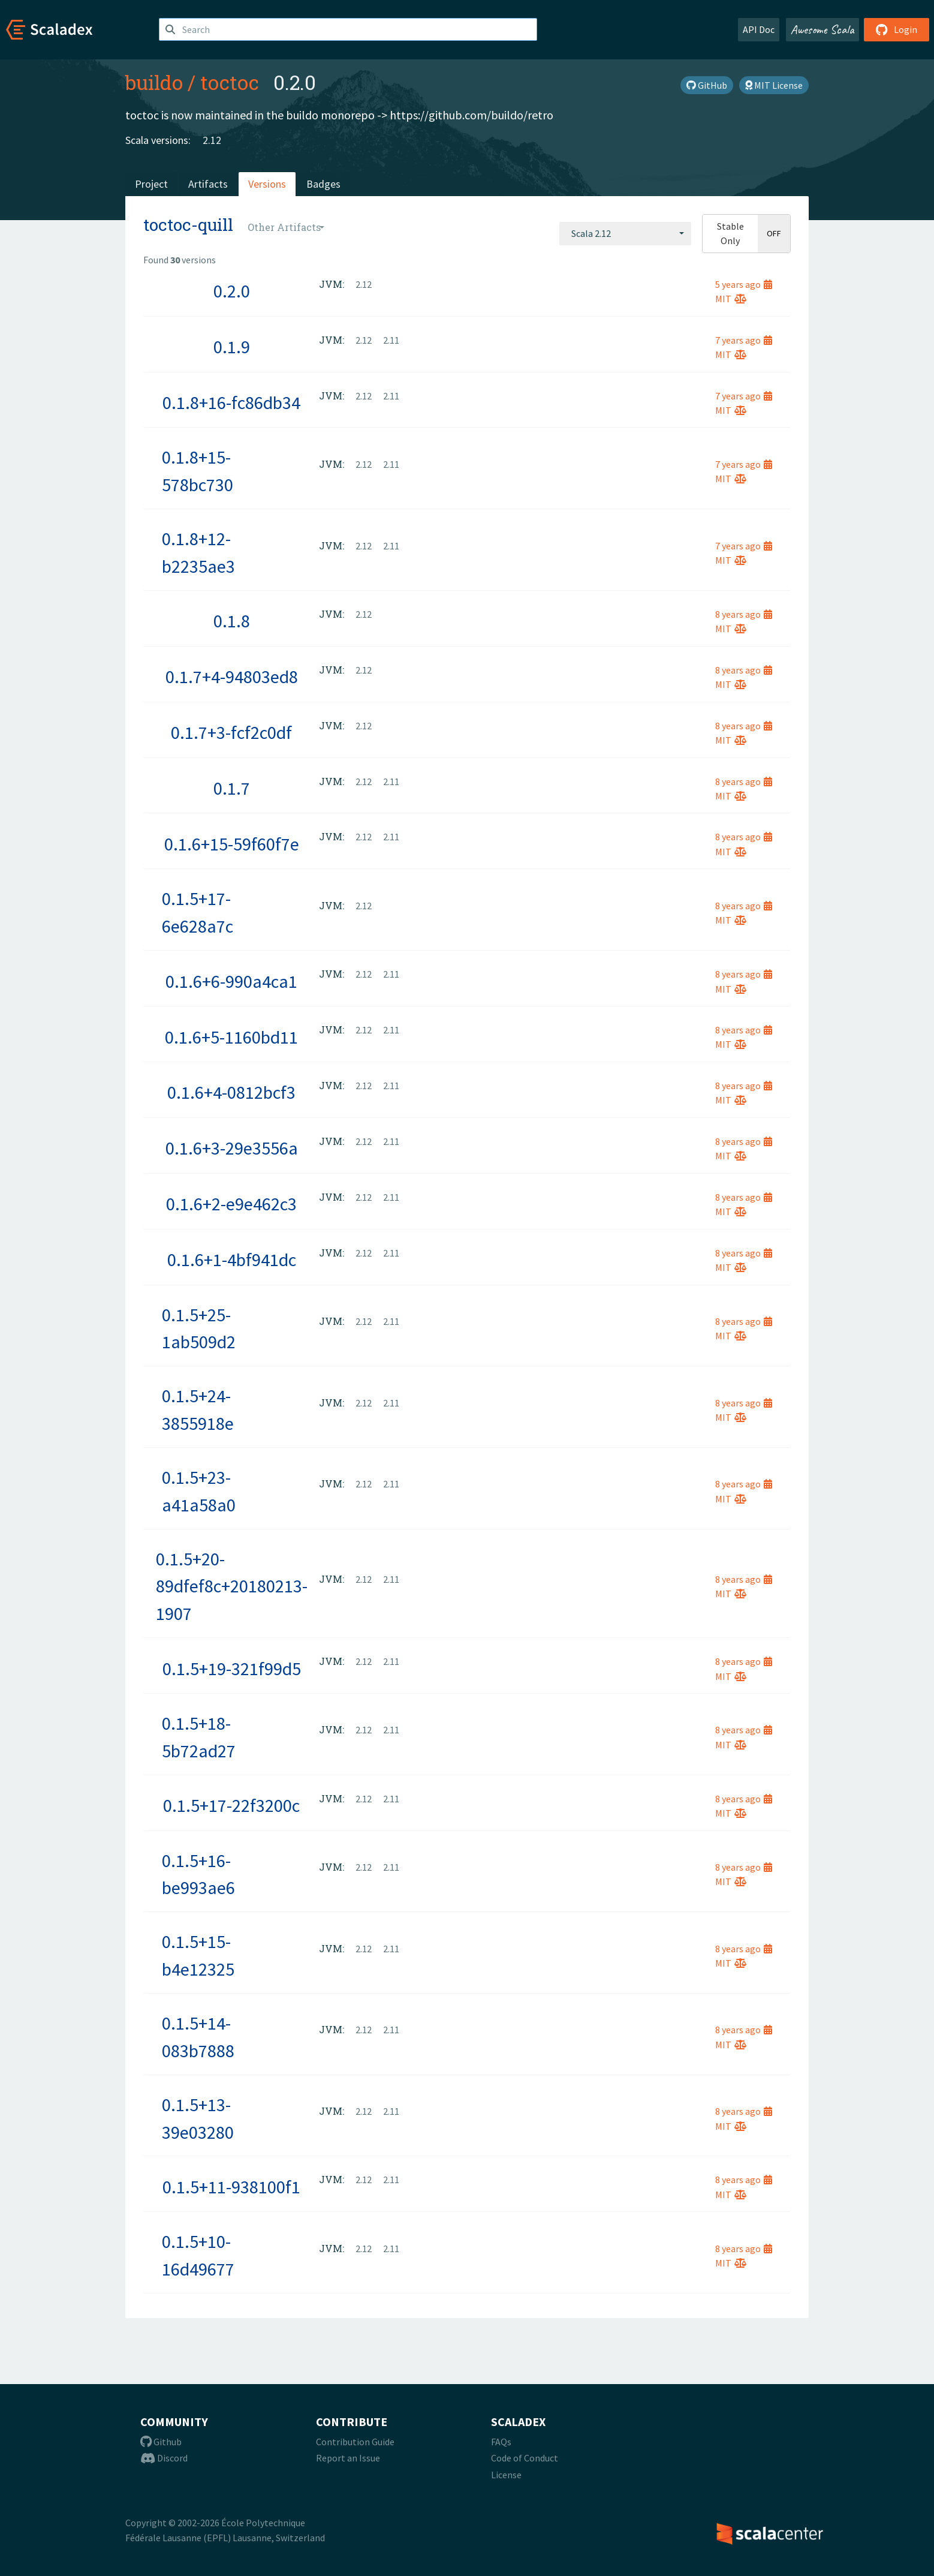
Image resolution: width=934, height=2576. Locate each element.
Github (161, 2442)
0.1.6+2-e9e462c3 (231, 1203)
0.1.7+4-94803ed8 (231, 676)
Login (896, 29)
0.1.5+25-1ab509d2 (199, 1328)
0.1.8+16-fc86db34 (231, 402)
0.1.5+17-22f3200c (231, 1805)
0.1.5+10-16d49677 (198, 2255)
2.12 (212, 140)
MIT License (774, 85)
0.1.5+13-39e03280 (198, 2118)
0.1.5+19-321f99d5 (231, 1668)
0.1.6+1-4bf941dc (231, 1259)
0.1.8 (231, 620)
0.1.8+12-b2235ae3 (198, 552)
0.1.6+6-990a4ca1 (231, 981)
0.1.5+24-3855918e (198, 1409)
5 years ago (743, 284)
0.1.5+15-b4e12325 (198, 1955)
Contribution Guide (355, 2442)
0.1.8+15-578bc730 (197, 471)
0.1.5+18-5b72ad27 (199, 1737)
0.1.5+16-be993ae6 (198, 1874)
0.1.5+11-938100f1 (231, 2186)
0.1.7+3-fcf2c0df (231, 732)
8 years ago (743, 614)
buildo (154, 82)
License (506, 2475)
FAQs (501, 2442)
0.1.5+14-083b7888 (198, 2037)
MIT (730, 299)
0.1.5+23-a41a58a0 (199, 1491)
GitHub (706, 85)
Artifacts (208, 184)
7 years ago (743, 340)
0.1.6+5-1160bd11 (231, 1037)
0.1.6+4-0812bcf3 (231, 1092)
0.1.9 (231, 346)
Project (151, 184)
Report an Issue (348, 2458)
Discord (164, 2458)
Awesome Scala (822, 29)
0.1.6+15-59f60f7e (231, 843)
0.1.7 (231, 788)
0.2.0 (231, 290)
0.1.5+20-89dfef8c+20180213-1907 (232, 1586)
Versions (267, 184)
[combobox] (625, 233)
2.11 (391, 340)
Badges (323, 184)
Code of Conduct (524, 2458)
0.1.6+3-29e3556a (231, 1148)
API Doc (759, 29)
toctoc (229, 82)
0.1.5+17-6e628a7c (197, 912)
